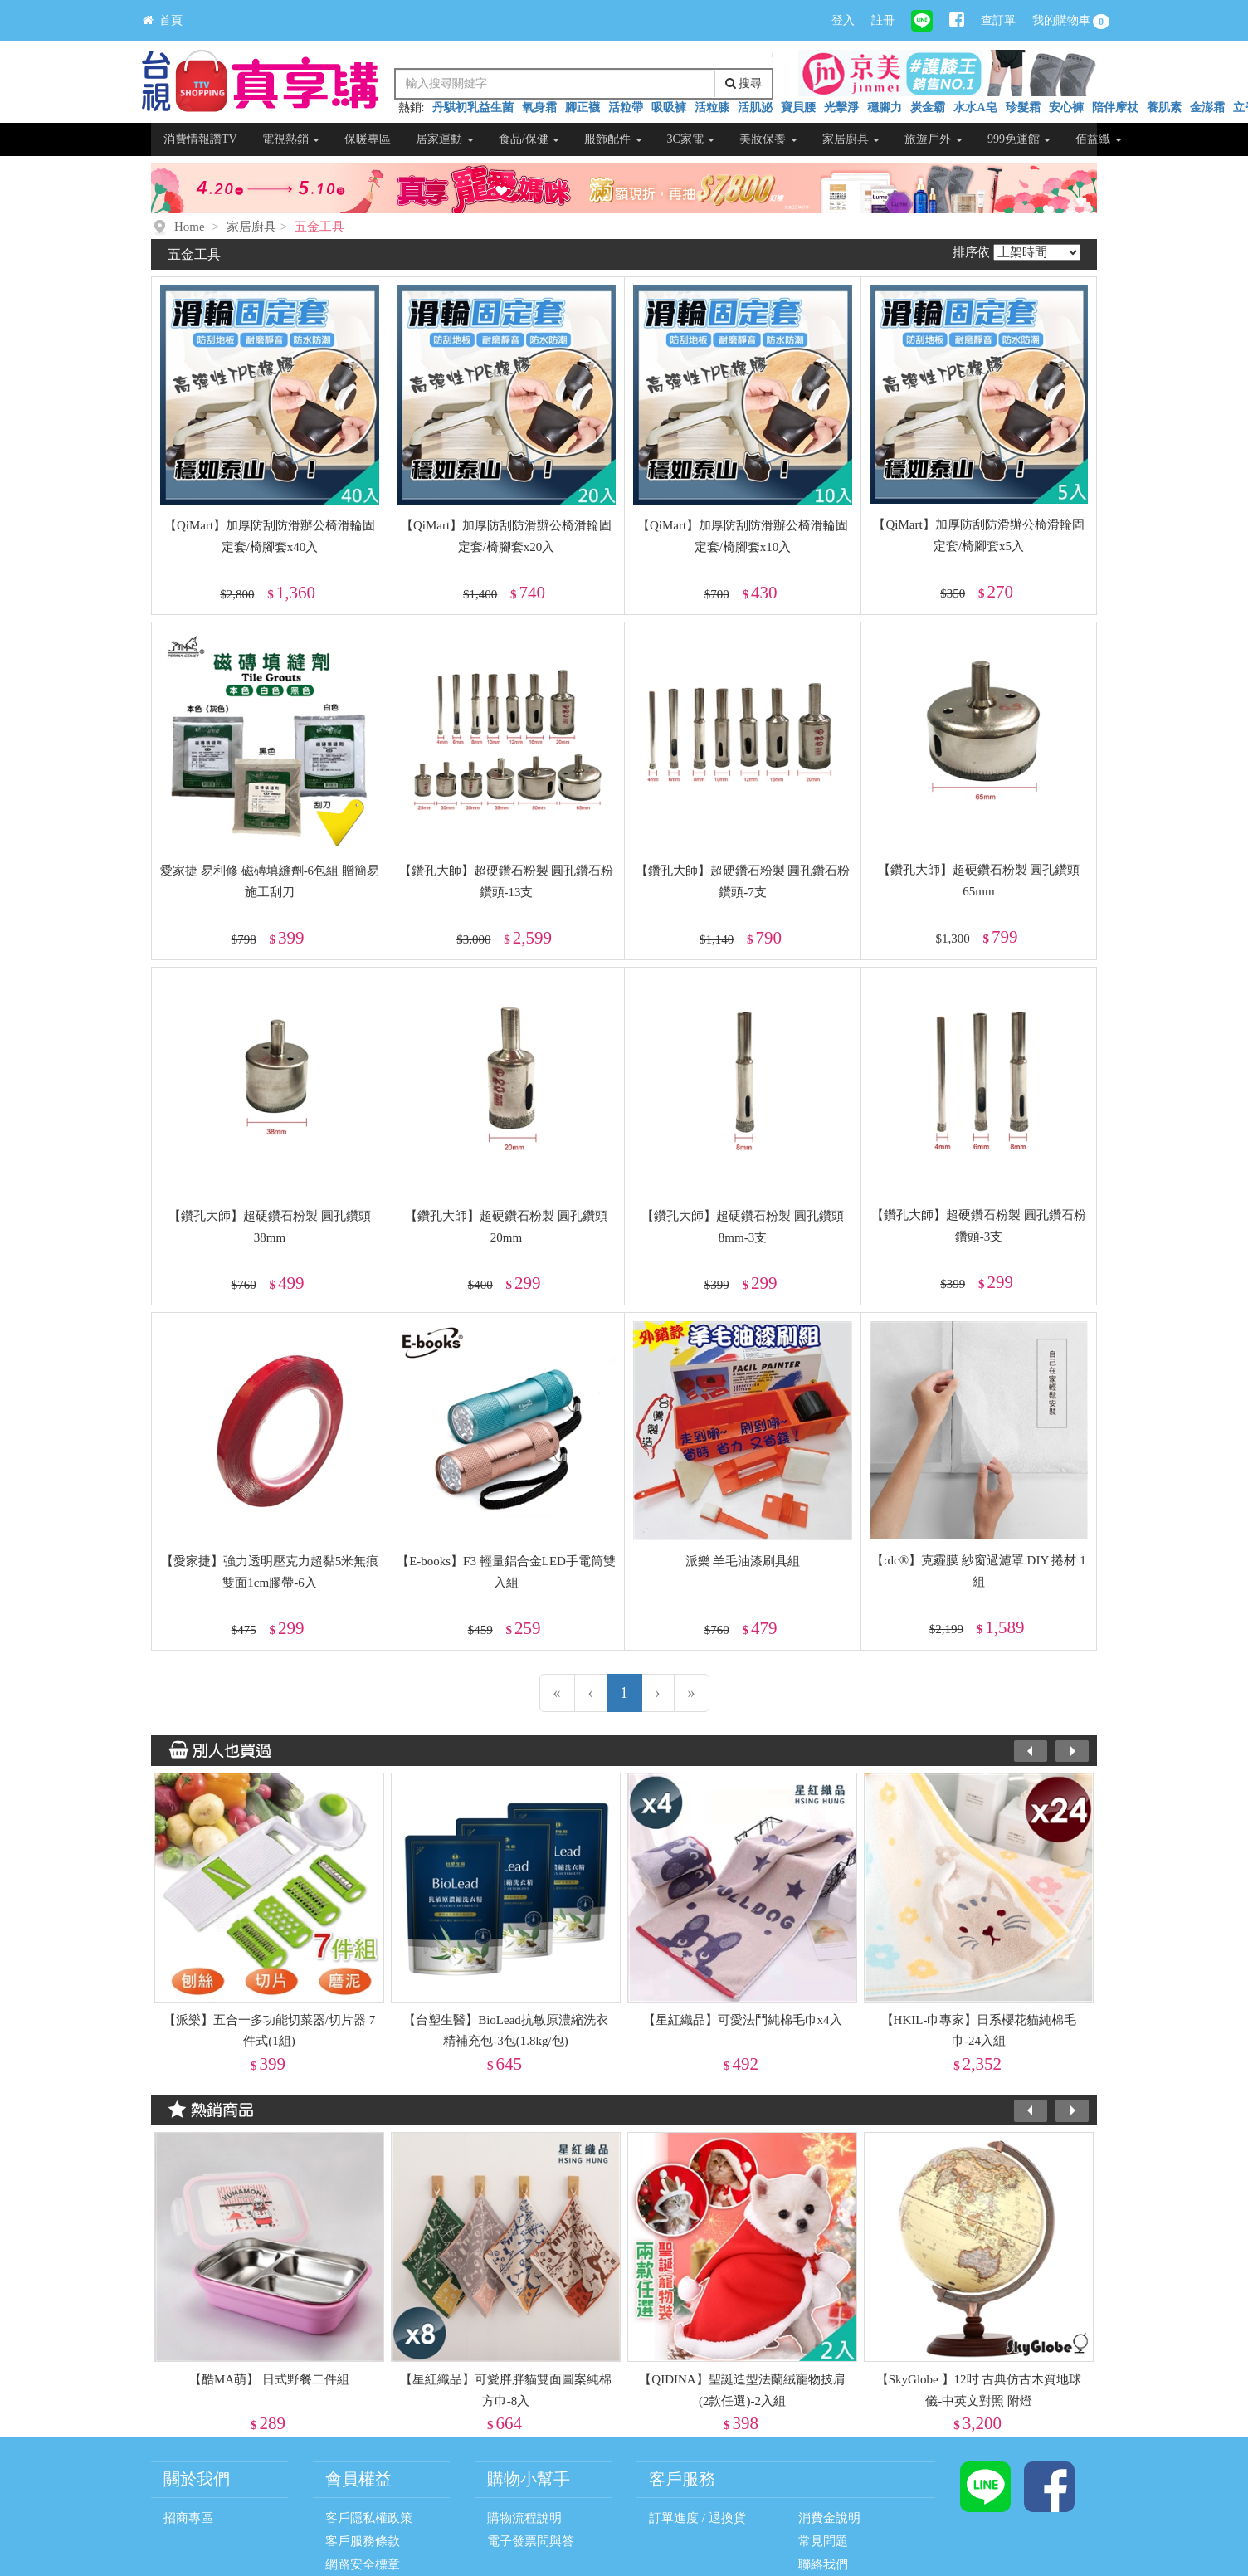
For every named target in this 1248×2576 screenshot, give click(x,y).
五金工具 (319, 226)
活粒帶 (625, 107)
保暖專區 (367, 139)
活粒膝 (712, 107)
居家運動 (445, 139)
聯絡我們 (823, 2564)
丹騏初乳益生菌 (473, 107)
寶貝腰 (798, 107)
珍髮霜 (1023, 107)
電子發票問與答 (530, 2541)
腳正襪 (582, 107)
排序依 (971, 252)
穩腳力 (884, 107)
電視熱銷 (291, 139)
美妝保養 (768, 139)
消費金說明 (829, 2518)
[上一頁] (590, 1693)
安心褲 (1066, 107)
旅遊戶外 (933, 139)
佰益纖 (1098, 139)
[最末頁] (691, 1693)
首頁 (163, 20)
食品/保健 (529, 139)
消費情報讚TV (200, 139)
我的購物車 (1071, 21)
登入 (843, 20)
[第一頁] (557, 1693)
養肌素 (1164, 107)
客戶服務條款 (362, 2541)
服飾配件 (613, 139)
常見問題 (823, 2541)
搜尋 (744, 83)
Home (189, 226)
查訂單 (998, 20)
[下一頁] (658, 1693)
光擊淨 (841, 107)
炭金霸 (927, 107)
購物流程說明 (524, 2518)
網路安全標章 (362, 2564)
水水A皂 (975, 107)
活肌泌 (755, 107)
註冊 (883, 20)
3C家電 (691, 139)
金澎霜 (1207, 107)
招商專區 (188, 2518)
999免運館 (1019, 139)
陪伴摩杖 (1115, 107)
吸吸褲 (668, 107)
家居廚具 (851, 139)
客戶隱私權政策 (368, 2518)
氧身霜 (539, 107)
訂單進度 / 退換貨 (697, 2518)
